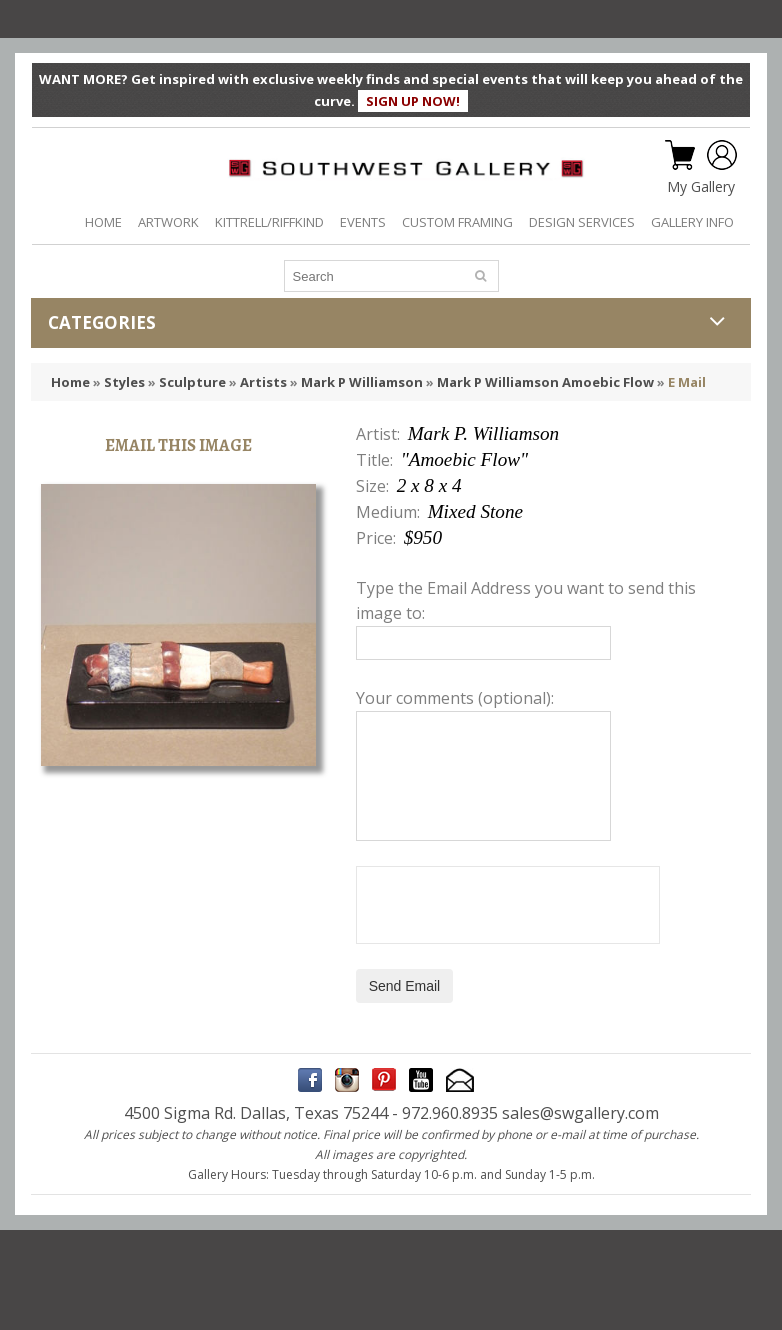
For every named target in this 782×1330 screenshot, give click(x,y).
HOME (103, 222)
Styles (124, 382)
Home (70, 382)
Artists (263, 382)
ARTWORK (168, 222)
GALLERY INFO (692, 222)
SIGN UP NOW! (413, 101)
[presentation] (508, 905)
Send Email (405, 986)
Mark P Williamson (362, 382)
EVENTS (363, 222)
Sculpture (192, 382)
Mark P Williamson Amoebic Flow (545, 382)
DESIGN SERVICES (582, 222)
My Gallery (701, 187)
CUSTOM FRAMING (457, 222)
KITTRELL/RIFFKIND (269, 222)
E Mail (687, 382)
